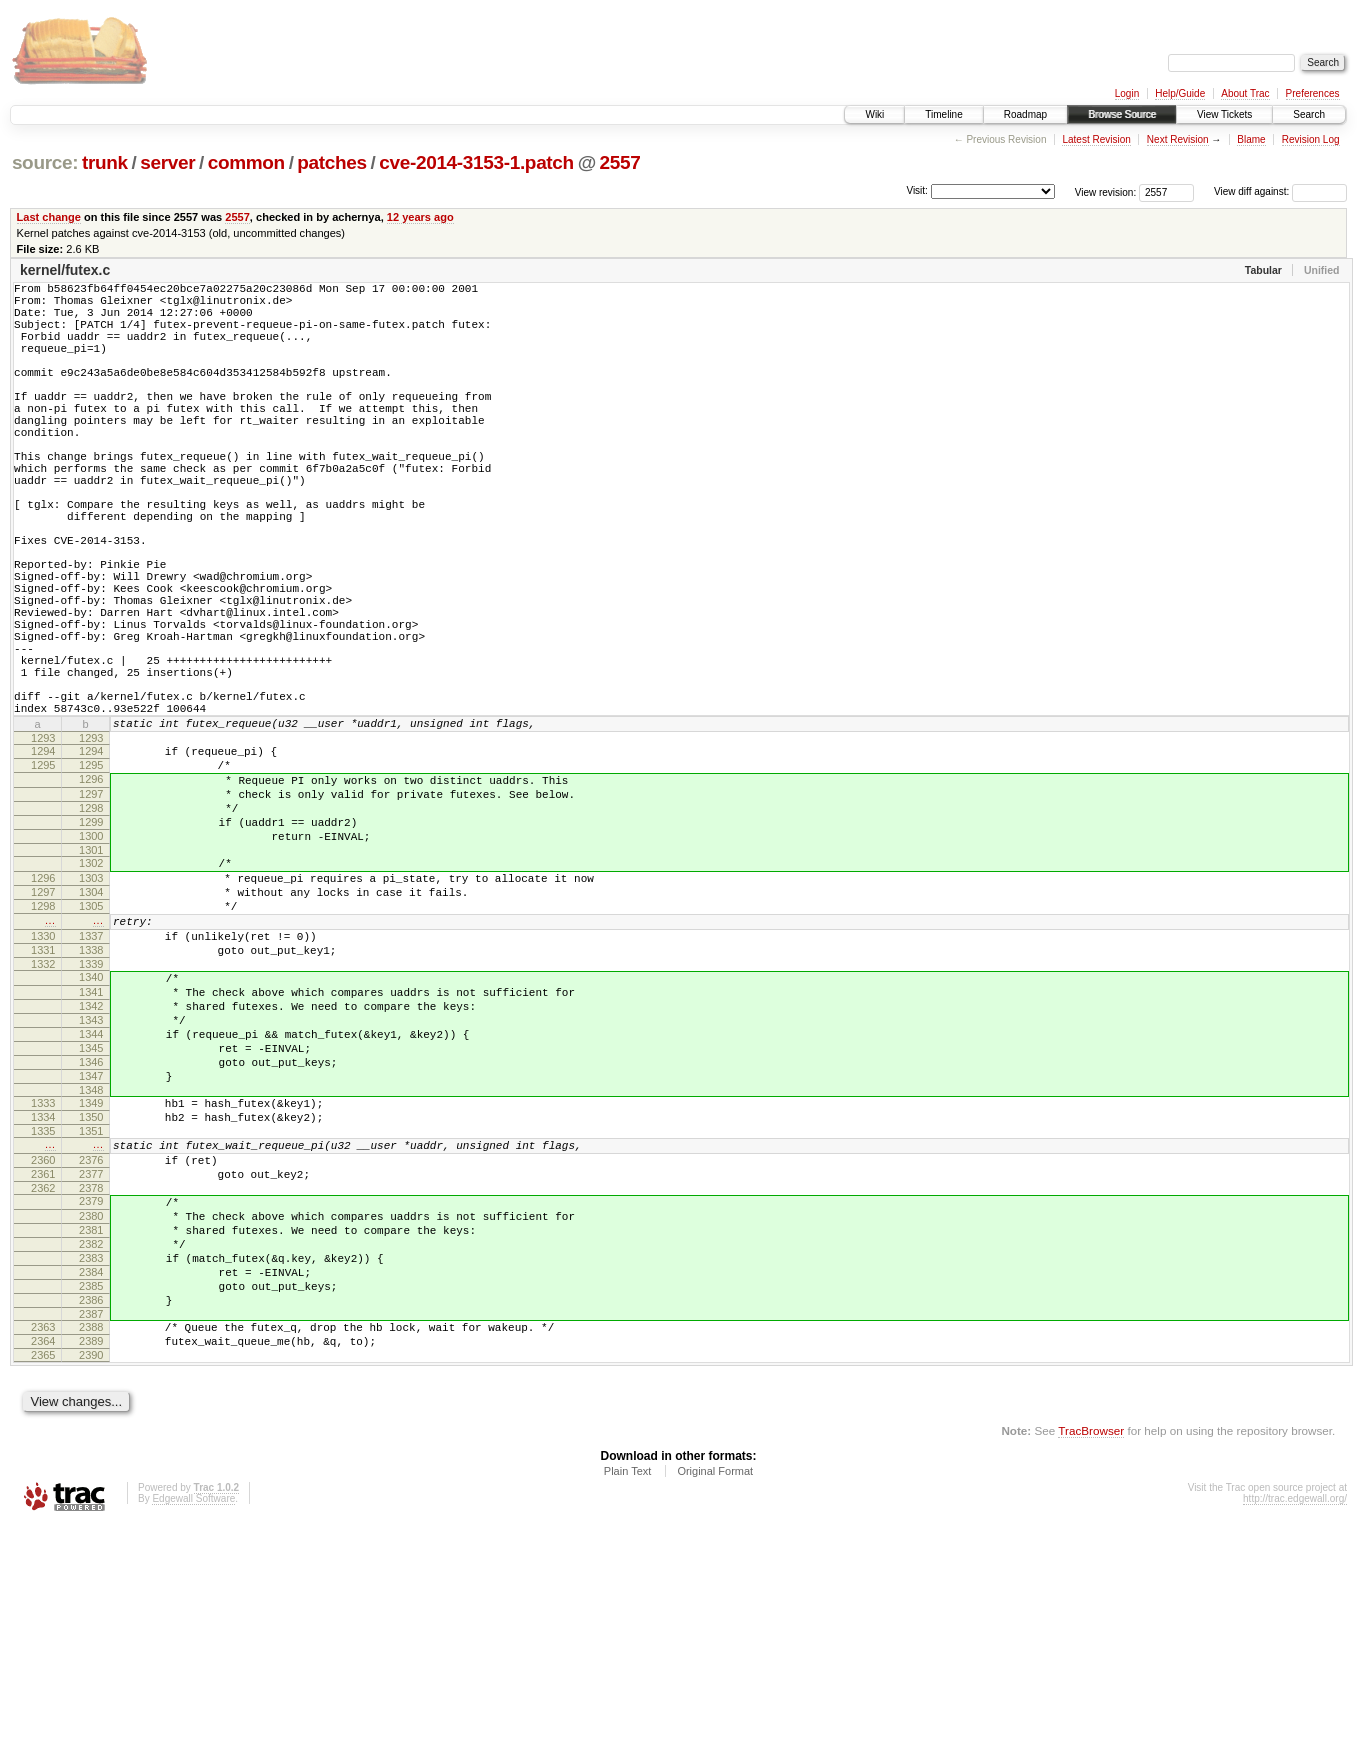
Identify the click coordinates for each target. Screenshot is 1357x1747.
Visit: (917, 190)
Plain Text (628, 1693)
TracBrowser (1091, 1652)
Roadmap (1025, 114)
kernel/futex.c (65, 270)
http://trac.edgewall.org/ (1295, 1720)
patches (331, 162)
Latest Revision (1096, 139)
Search (1309, 114)
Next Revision (1178, 139)
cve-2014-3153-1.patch (476, 162)
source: (45, 162)
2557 (620, 162)
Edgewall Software (193, 1720)
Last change (49, 217)
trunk (105, 162)
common (246, 162)
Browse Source (1122, 114)
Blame (1251, 139)
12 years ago (420, 217)
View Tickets (1224, 114)
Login (1127, 93)
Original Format (715, 1693)
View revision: (1106, 191)
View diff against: (1280, 191)
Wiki (874, 114)
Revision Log (1311, 139)
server (167, 162)
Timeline (943, 114)
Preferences (1313, 93)
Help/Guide (1180, 93)
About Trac (1245, 93)
